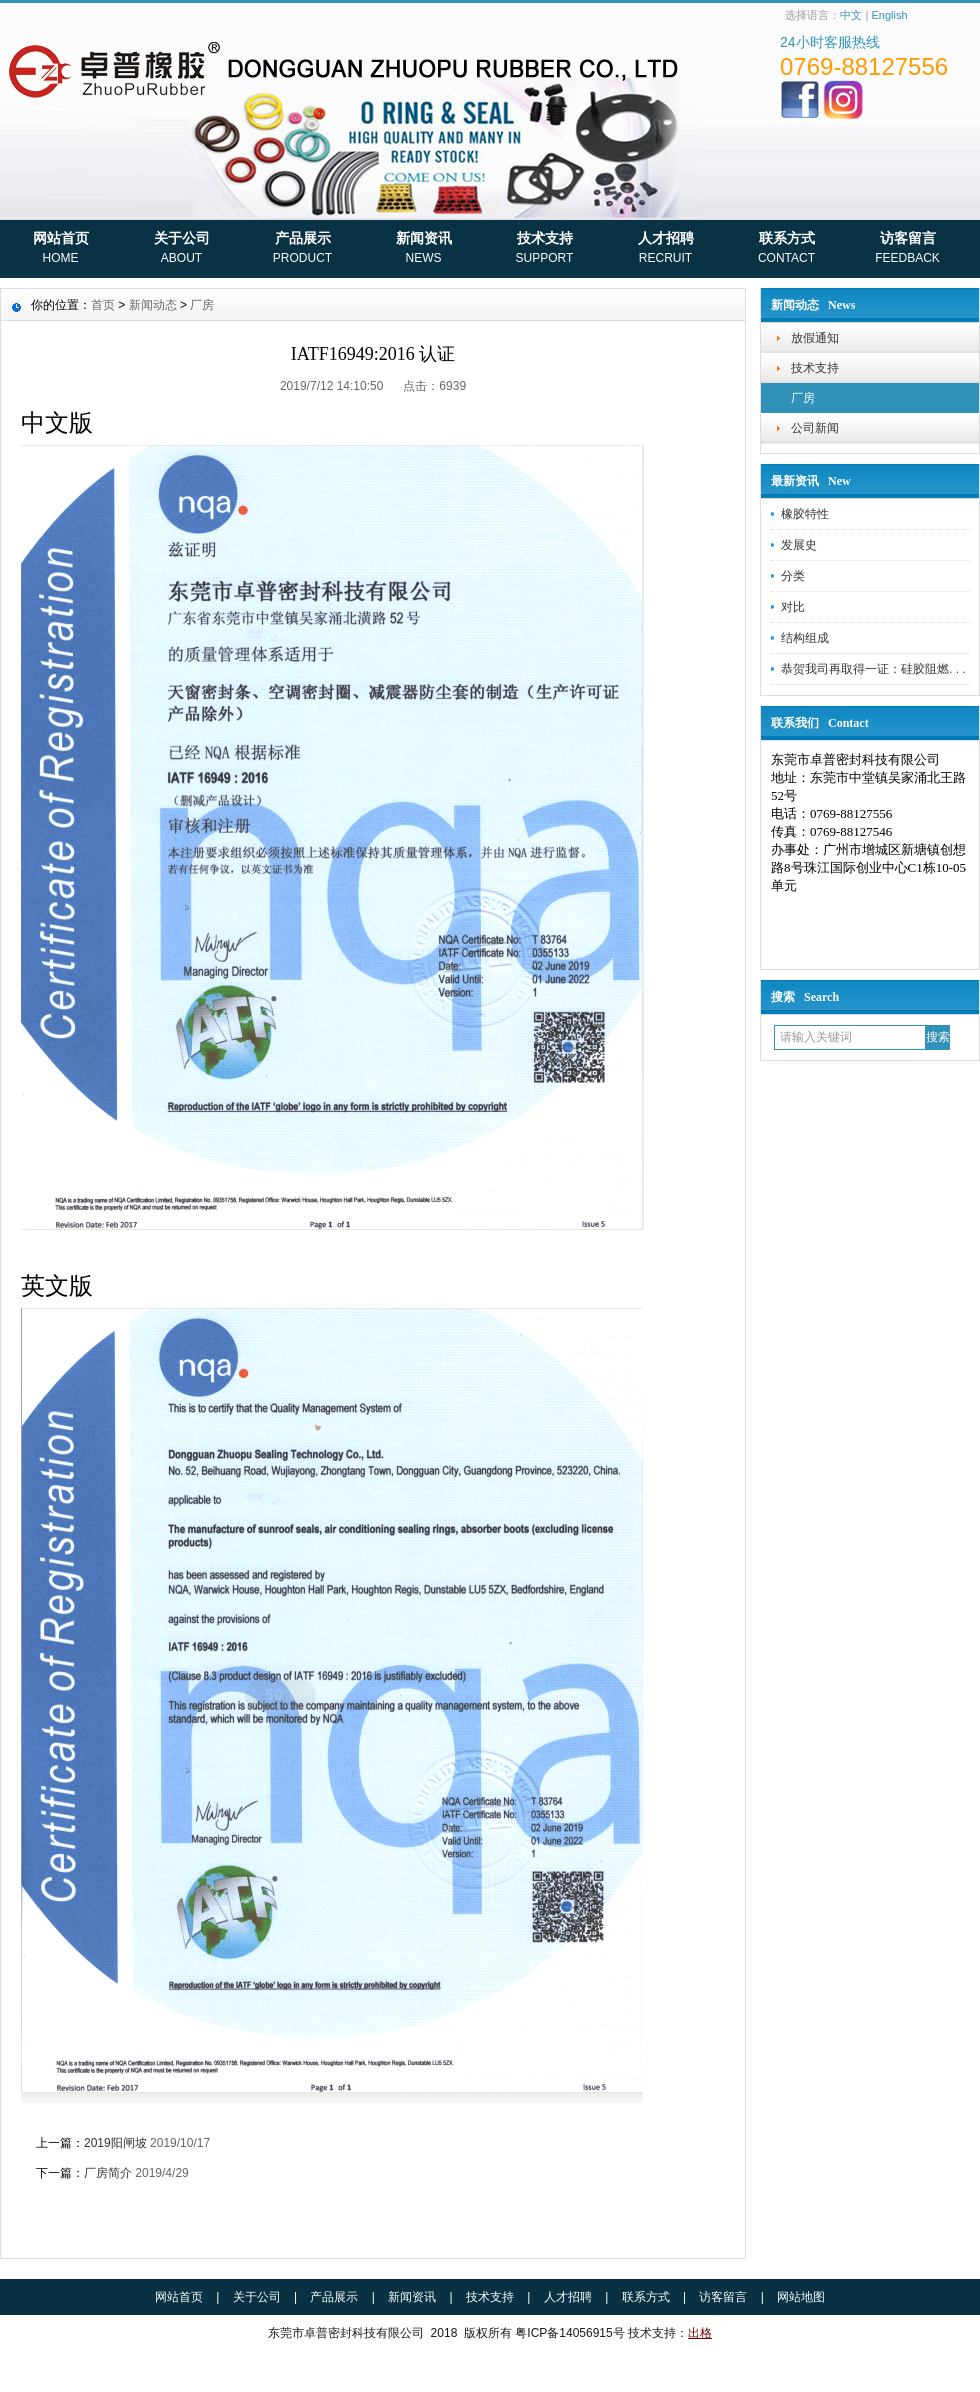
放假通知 (815, 338)
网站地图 (801, 2297)
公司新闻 (815, 428)
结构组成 (805, 638)
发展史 (799, 545)
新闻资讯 (423, 250)
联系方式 (786, 250)
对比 (793, 607)
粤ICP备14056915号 (569, 2333)
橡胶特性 (805, 514)
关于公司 (181, 250)
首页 (103, 305)
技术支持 (544, 250)
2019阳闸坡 (115, 2143)
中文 (851, 15)
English (889, 15)
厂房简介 (108, 2173)
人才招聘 (665, 250)
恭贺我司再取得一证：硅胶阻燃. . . (873, 669)
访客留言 (907, 250)
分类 (793, 576)
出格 (700, 2333)
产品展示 (302, 250)
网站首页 (60, 250)
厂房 (803, 398)
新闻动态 (153, 305)
